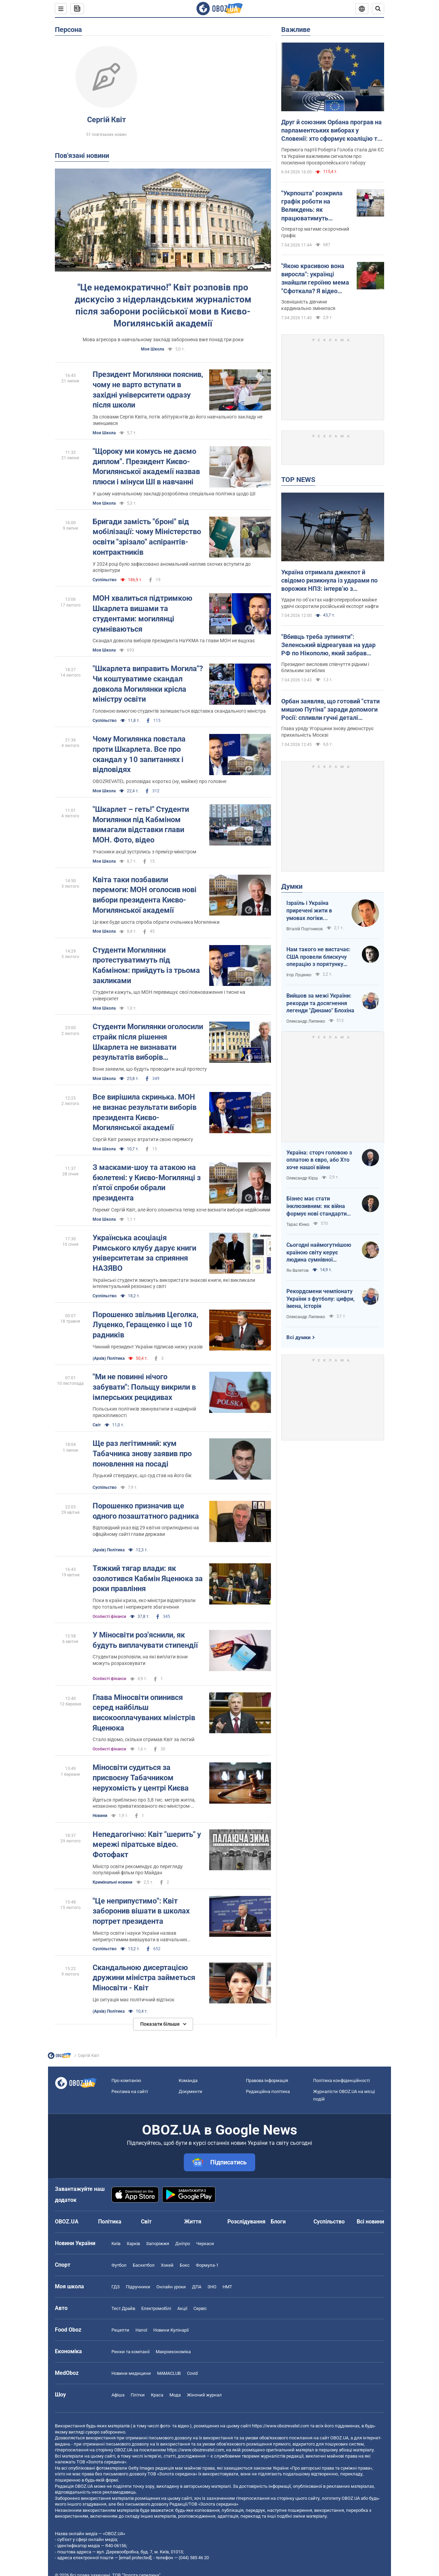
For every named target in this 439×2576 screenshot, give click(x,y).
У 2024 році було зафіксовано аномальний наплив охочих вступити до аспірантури (172, 567)
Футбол (119, 2265)
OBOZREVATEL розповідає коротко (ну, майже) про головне (159, 781)
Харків (133, 2243)
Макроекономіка (173, 2351)
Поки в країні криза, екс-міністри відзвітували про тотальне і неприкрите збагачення (144, 1604)
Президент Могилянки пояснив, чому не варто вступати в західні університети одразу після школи (148, 389)
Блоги (278, 2221)
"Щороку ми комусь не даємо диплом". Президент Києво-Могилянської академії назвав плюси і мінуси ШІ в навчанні (146, 466)
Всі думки (298, 1337)
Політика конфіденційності (341, 2080)
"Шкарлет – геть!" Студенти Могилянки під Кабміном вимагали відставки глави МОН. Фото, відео (141, 824)
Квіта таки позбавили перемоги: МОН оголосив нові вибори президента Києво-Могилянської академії (145, 895)
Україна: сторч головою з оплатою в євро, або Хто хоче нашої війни (319, 1160)
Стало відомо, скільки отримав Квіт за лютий (143, 1739)
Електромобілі (156, 2308)
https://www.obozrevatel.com (280, 2425)
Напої (141, 2330)
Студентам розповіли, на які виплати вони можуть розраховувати (140, 1660)
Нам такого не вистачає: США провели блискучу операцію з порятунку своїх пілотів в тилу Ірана (319, 957)
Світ (97, 1425)
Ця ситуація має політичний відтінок (134, 1999)
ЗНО (211, 2286)
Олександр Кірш (302, 1178)
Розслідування (246, 2221)
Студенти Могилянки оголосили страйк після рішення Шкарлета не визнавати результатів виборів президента (148, 1042)
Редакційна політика (268, 2091)
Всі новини (370, 2221)
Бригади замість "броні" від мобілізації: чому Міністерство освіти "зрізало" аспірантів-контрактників (147, 536)
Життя (192, 2221)
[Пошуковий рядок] (378, 8)
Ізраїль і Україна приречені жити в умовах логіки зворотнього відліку (312, 911)
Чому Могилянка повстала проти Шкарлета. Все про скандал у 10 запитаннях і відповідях (139, 754)
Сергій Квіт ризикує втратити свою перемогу (143, 1139)
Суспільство (105, 579)
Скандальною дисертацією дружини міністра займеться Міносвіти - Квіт (144, 1977)
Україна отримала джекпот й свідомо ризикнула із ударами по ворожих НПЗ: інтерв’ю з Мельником (329, 580)
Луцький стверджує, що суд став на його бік (142, 1475)
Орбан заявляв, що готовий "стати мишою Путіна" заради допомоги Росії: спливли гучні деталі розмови (330, 710)
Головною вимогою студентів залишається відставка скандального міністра (179, 711)
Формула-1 (207, 2265)
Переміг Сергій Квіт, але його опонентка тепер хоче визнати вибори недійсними (181, 1209)
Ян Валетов (297, 1270)
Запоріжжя (157, 2243)
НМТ (227, 2286)
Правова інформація (267, 2080)
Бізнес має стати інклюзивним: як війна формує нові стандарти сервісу (316, 1206)
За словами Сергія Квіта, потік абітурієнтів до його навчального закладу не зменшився (177, 420)
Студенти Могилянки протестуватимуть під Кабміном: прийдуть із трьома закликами (146, 965)
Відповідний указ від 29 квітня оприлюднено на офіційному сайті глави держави (146, 1531)
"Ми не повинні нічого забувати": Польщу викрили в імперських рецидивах (144, 1386)
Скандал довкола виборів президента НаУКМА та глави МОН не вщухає (174, 640)
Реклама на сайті (129, 2091)
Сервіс (200, 2308)
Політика (109, 2221)
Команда (188, 2080)
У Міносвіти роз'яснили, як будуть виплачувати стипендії (145, 1640)
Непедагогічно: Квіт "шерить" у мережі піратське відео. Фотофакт (147, 1844)
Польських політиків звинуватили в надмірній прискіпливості (144, 1412)
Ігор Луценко (298, 975)
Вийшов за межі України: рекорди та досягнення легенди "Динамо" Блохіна (320, 1003)
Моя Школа (152, 349)
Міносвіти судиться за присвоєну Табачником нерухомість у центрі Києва (141, 1777)
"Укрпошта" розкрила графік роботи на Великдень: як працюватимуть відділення (312, 205)
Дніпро (182, 2243)
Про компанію (126, 2080)
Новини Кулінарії (171, 2330)
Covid (192, 2373)
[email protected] (135, 2557)
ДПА (196, 2286)
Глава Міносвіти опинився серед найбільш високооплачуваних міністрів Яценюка (144, 1712)
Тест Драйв (123, 2308)
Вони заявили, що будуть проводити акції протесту (150, 1069)
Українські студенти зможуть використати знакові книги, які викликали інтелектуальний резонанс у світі (174, 1283)
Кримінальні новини (112, 1882)
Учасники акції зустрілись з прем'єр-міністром (144, 851)
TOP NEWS (298, 479)
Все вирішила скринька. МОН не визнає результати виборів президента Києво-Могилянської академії (145, 1112)
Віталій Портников (304, 929)
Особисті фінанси (109, 1616)
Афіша (117, 2394)
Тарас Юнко (297, 1224)
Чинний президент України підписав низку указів (148, 1346)
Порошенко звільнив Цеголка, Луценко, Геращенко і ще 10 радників (145, 1324)
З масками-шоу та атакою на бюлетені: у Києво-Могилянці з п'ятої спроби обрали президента (147, 1182)
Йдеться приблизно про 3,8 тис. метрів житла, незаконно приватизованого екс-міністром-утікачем (144, 1803)
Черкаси (205, 2243)
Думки (291, 886)
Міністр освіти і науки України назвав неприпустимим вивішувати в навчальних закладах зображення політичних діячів (140, 1936)
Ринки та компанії (130, 2351)
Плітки (138, 2394)
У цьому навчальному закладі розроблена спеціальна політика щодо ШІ (174, 493)
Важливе (295, 29)
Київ (115, 2243)
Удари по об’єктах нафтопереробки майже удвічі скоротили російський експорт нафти (330, 603)
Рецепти (120, 2330)
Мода (175, 2394)
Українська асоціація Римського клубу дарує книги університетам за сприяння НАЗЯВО (144, 1253)
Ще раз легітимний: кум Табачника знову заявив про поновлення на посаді (142, 1453)
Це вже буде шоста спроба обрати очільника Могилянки (156, 922)
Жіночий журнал (204, 2394)
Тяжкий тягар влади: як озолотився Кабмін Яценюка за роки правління (148, 1578)
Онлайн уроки (171, 2286)
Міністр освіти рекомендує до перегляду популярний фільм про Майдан (138, 1870)
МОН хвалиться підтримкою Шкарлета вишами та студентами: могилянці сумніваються (142, 613)
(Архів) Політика (108, 1358)
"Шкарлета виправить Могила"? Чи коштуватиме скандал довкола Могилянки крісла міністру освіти (148, 683)
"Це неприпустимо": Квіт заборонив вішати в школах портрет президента (141, 1911)
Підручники (138, 2286)
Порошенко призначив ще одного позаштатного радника (146, 1511)
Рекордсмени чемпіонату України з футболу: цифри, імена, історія (320, 1298)
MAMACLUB (169, 2373)
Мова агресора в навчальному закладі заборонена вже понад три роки (163, 339)
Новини (100, 1815)
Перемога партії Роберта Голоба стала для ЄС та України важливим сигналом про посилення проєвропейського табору (332, 156)
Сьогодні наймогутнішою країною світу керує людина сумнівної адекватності (318, 1253)
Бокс (185, 2265)
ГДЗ (115, 2286)
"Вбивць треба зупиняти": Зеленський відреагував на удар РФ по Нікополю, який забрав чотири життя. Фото (328, 645)
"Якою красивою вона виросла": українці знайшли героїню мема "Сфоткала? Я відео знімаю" (315, 278)
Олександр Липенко (305, 1021)
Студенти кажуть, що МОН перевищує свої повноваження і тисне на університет (169, 995)
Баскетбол (144, 2265)
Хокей (167, 2265)
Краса (157, 2394)
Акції (182, 2308)
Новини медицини (131, 2373)
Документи (190, 2091)
